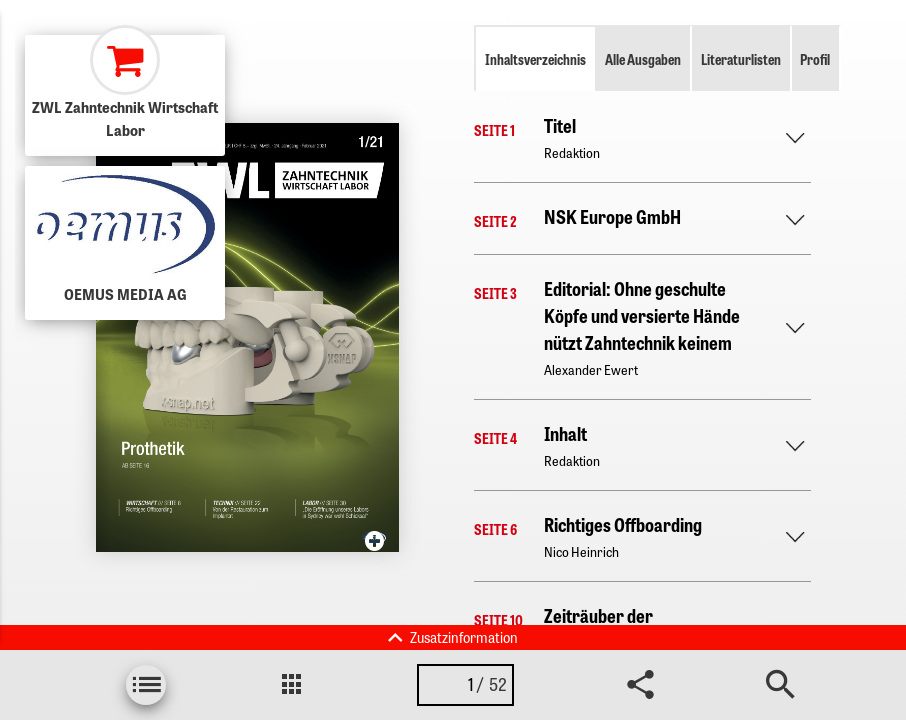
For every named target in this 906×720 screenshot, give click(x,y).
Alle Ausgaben (643, 59)
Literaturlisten (741, 59)
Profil (815, 59)
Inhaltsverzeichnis (535, 59)
